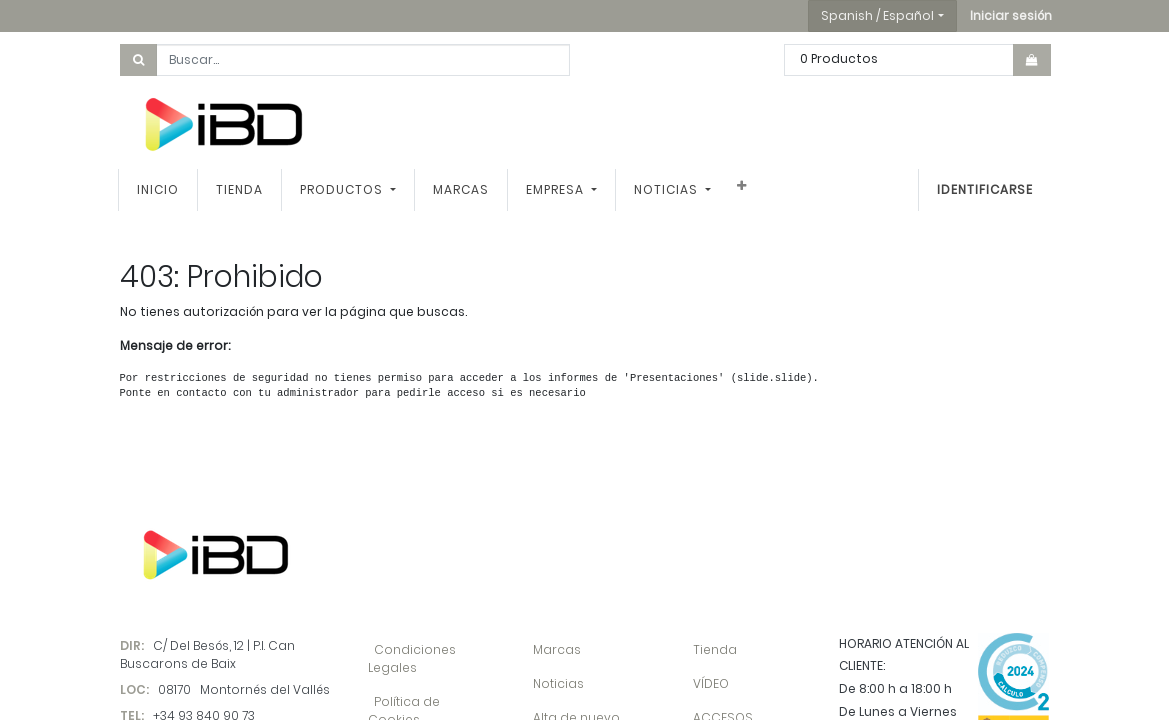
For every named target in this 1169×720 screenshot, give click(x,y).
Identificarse (984, 189)
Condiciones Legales (412, 658)
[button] (1011, 16)
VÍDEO (711, 683)
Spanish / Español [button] (877, 15)
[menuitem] (160, 190)
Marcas (557, 649)
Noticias (558, 683)
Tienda (715, 649)
